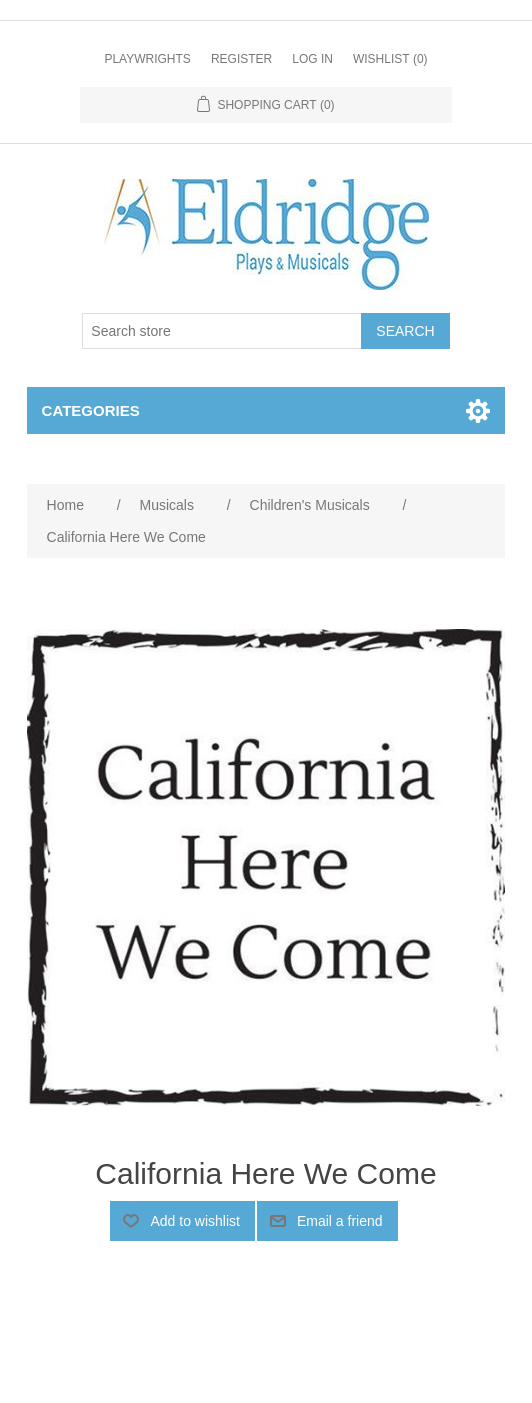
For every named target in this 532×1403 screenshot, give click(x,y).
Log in (312, 59)
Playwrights (147, 59)
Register (241, 59)
